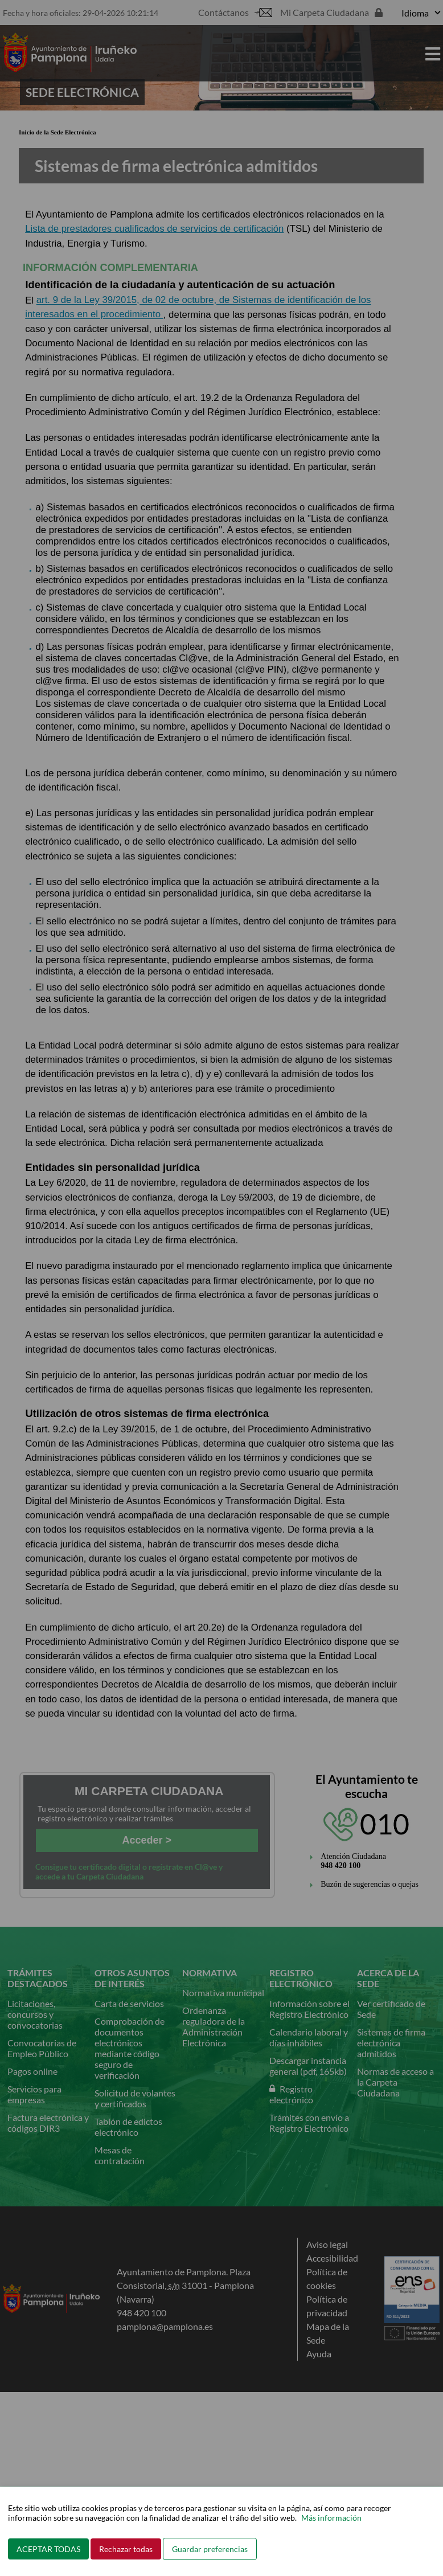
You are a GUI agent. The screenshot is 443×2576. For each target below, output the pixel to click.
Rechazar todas (126, 2549)
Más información (331, 2517)
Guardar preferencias (210, 2549)
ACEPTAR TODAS (48, 2549)
